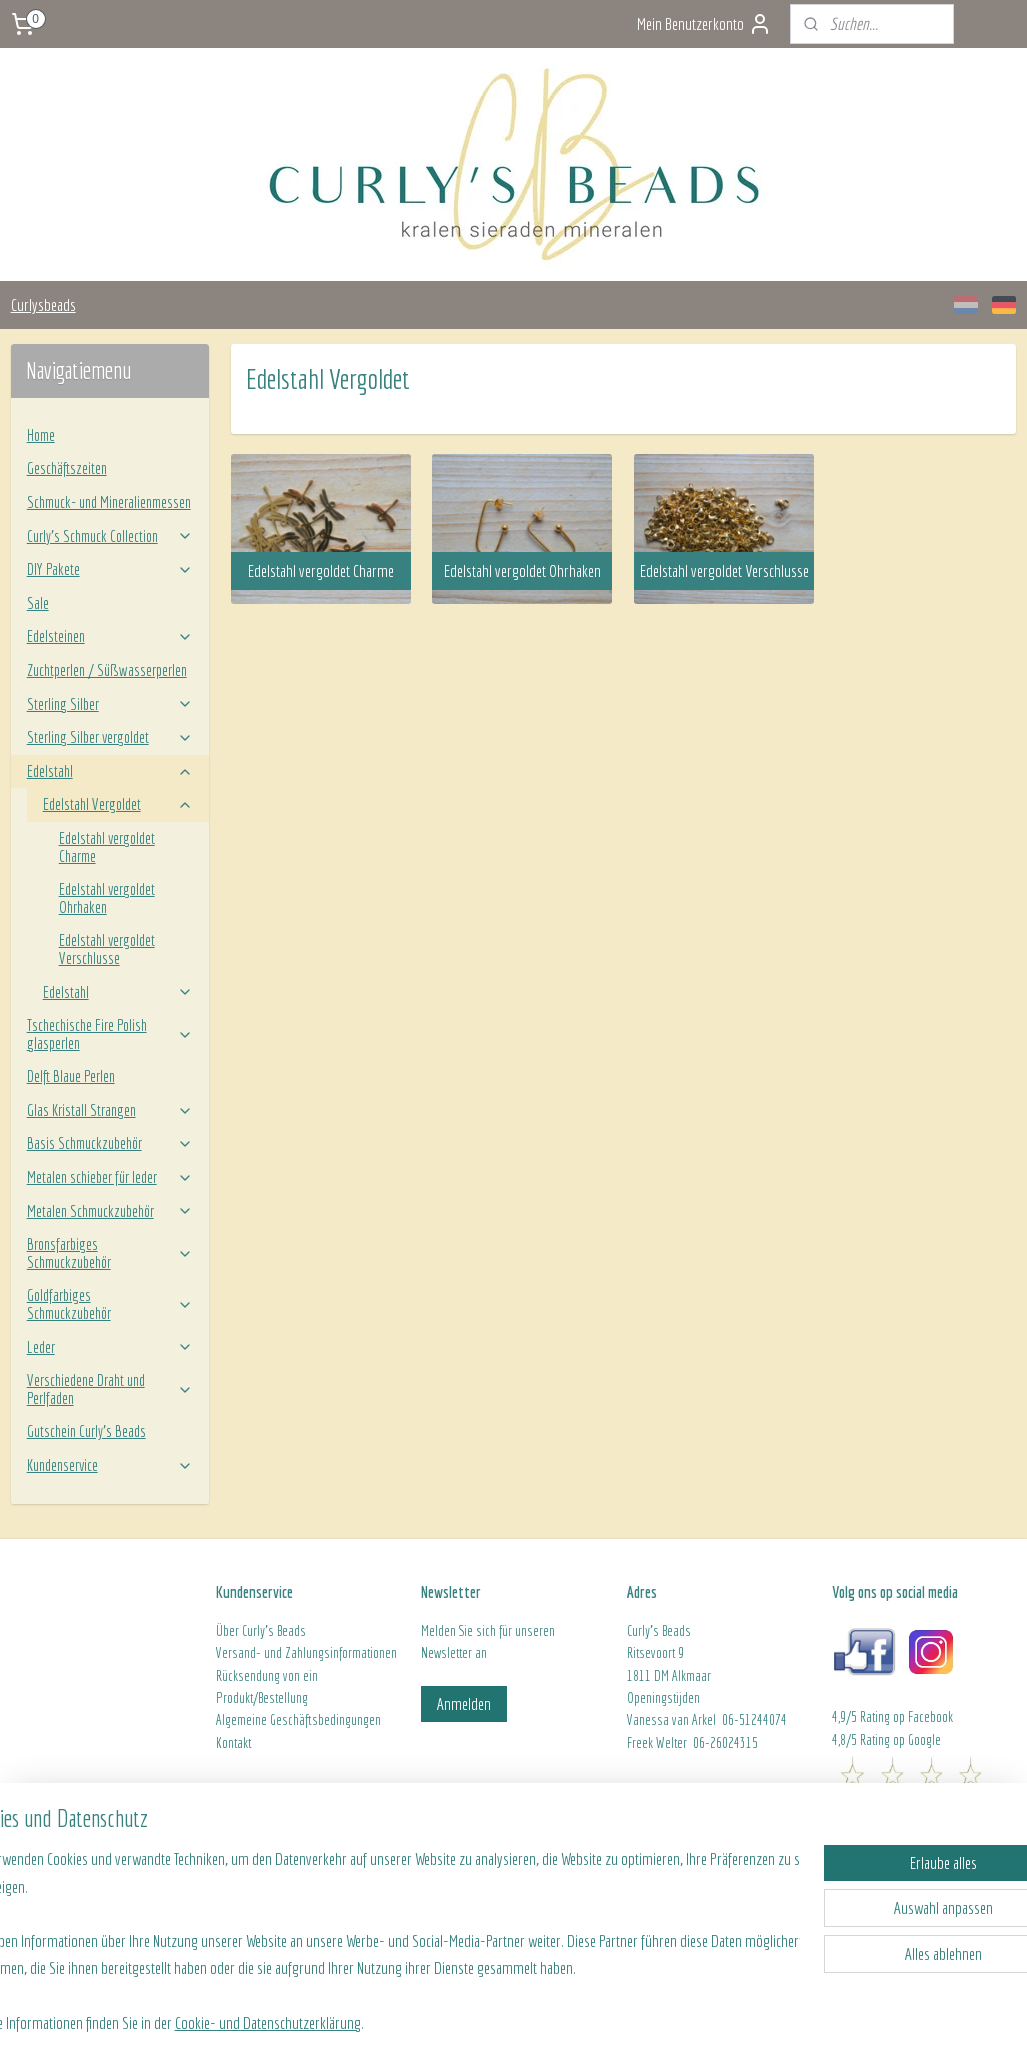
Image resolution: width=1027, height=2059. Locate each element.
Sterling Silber (110, 704)
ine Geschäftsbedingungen (316, 1720)
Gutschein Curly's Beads (86, 1431)
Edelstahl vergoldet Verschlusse (107, 949)
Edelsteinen (110, 636)
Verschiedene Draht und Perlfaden (110, 1389)
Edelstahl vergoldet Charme (107, 847)
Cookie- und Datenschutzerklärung (328, 2020)
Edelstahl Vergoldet (118, 804)
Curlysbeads (43, 304)
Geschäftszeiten (67, 468)
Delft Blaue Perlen (71, 1076)
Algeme (234, 1720)
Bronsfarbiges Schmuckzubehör (110, 1253)
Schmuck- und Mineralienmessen (109, 502)
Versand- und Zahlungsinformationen (306, 1653)
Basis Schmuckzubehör (110, 1143)
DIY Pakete (110, 569)
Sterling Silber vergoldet (110, 737)
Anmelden (464, 1703)
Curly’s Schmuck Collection (110, 536)
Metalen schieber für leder (110, 1177)
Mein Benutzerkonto (704, 24)
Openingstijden (663, 1698)
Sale (38, 603)
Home (41, 435)
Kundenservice (110, 1465)
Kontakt (233, 1743)
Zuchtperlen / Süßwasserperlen (107, 670)
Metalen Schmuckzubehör (110, 1211)
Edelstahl (110, 771)
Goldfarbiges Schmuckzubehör (110, 1304)
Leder (110, 1347)
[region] (381, 1938)
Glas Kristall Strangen (110, 1110)
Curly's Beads (274, 1631)
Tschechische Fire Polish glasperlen (110, 1034)
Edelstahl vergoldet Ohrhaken (107, 898)
